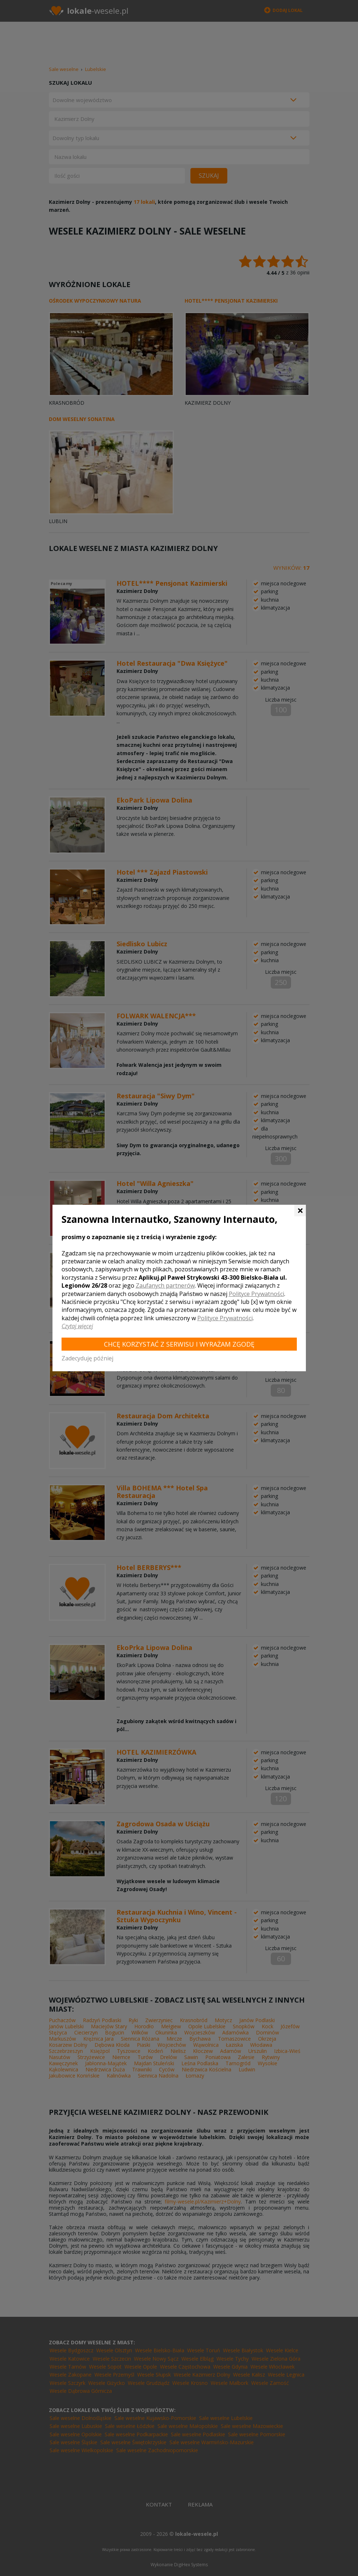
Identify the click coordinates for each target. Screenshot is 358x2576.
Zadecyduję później (87, 1358)
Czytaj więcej (77, 1326)
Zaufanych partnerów (165, 1285)
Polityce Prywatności (256, 1294)
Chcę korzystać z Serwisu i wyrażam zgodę (179, 1344)
